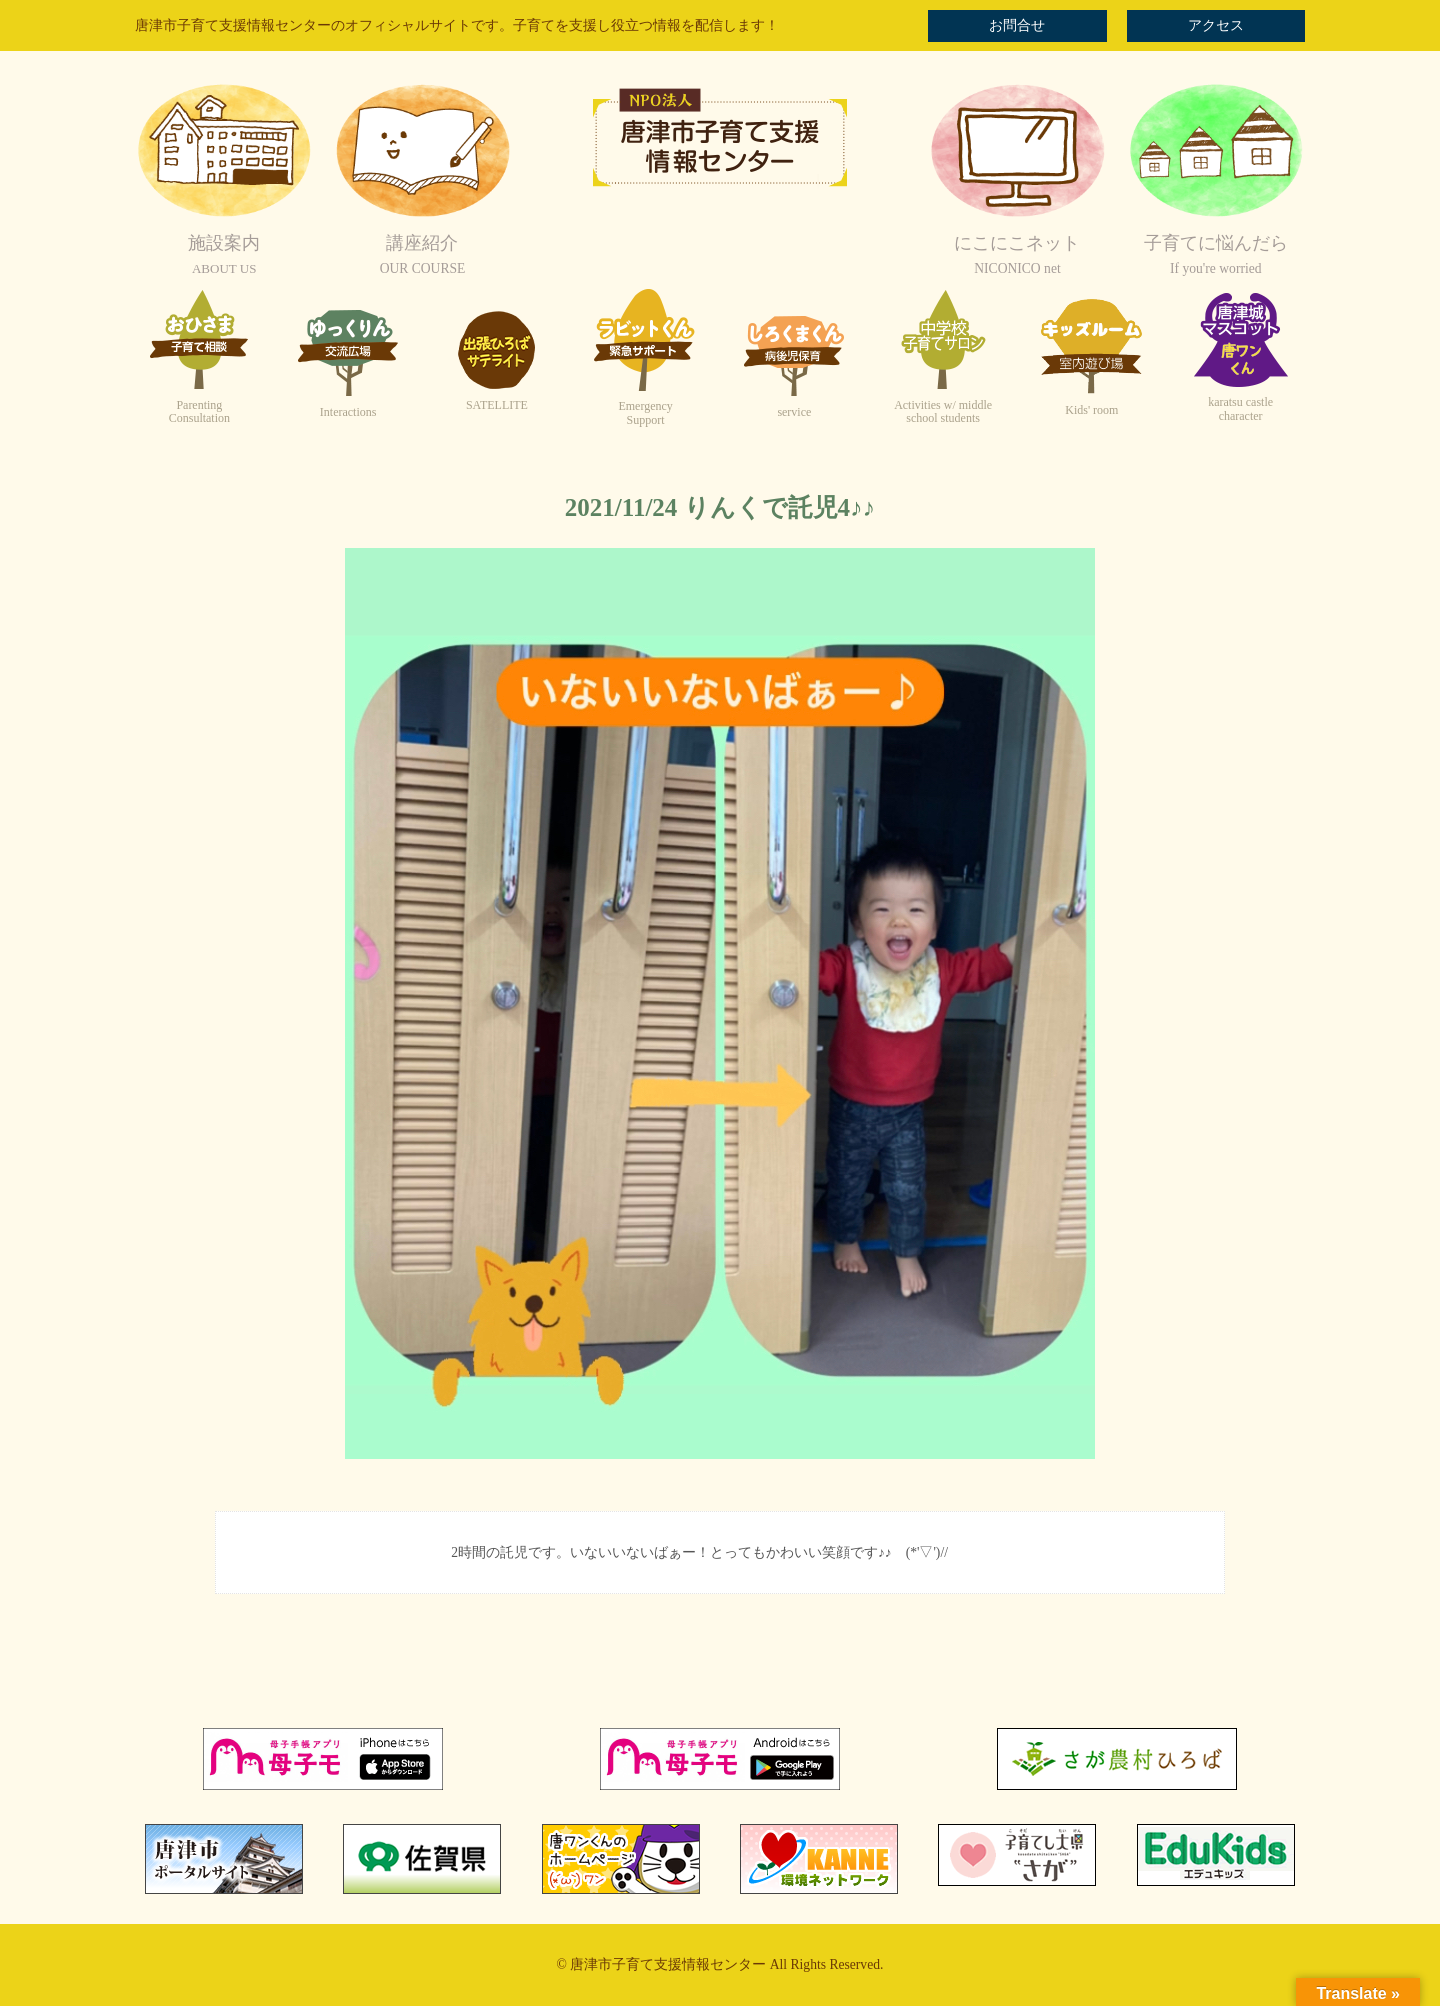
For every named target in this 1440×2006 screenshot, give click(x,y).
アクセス (1216, 25)
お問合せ (1017, 25)
